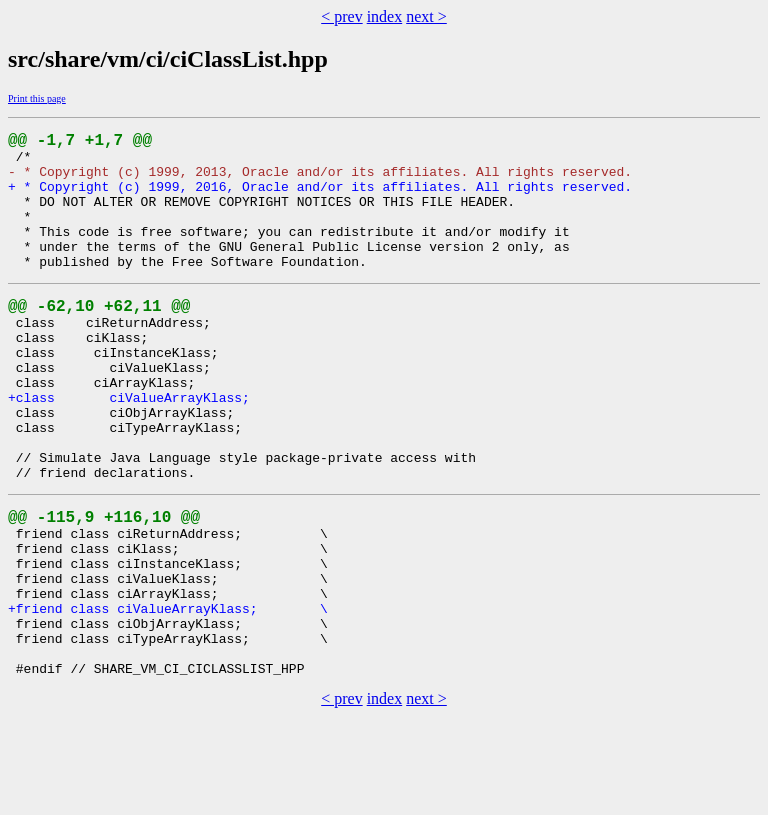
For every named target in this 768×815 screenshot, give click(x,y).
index (385, 16)
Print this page (37, 98)
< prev (341, 16)
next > (426, 16)
